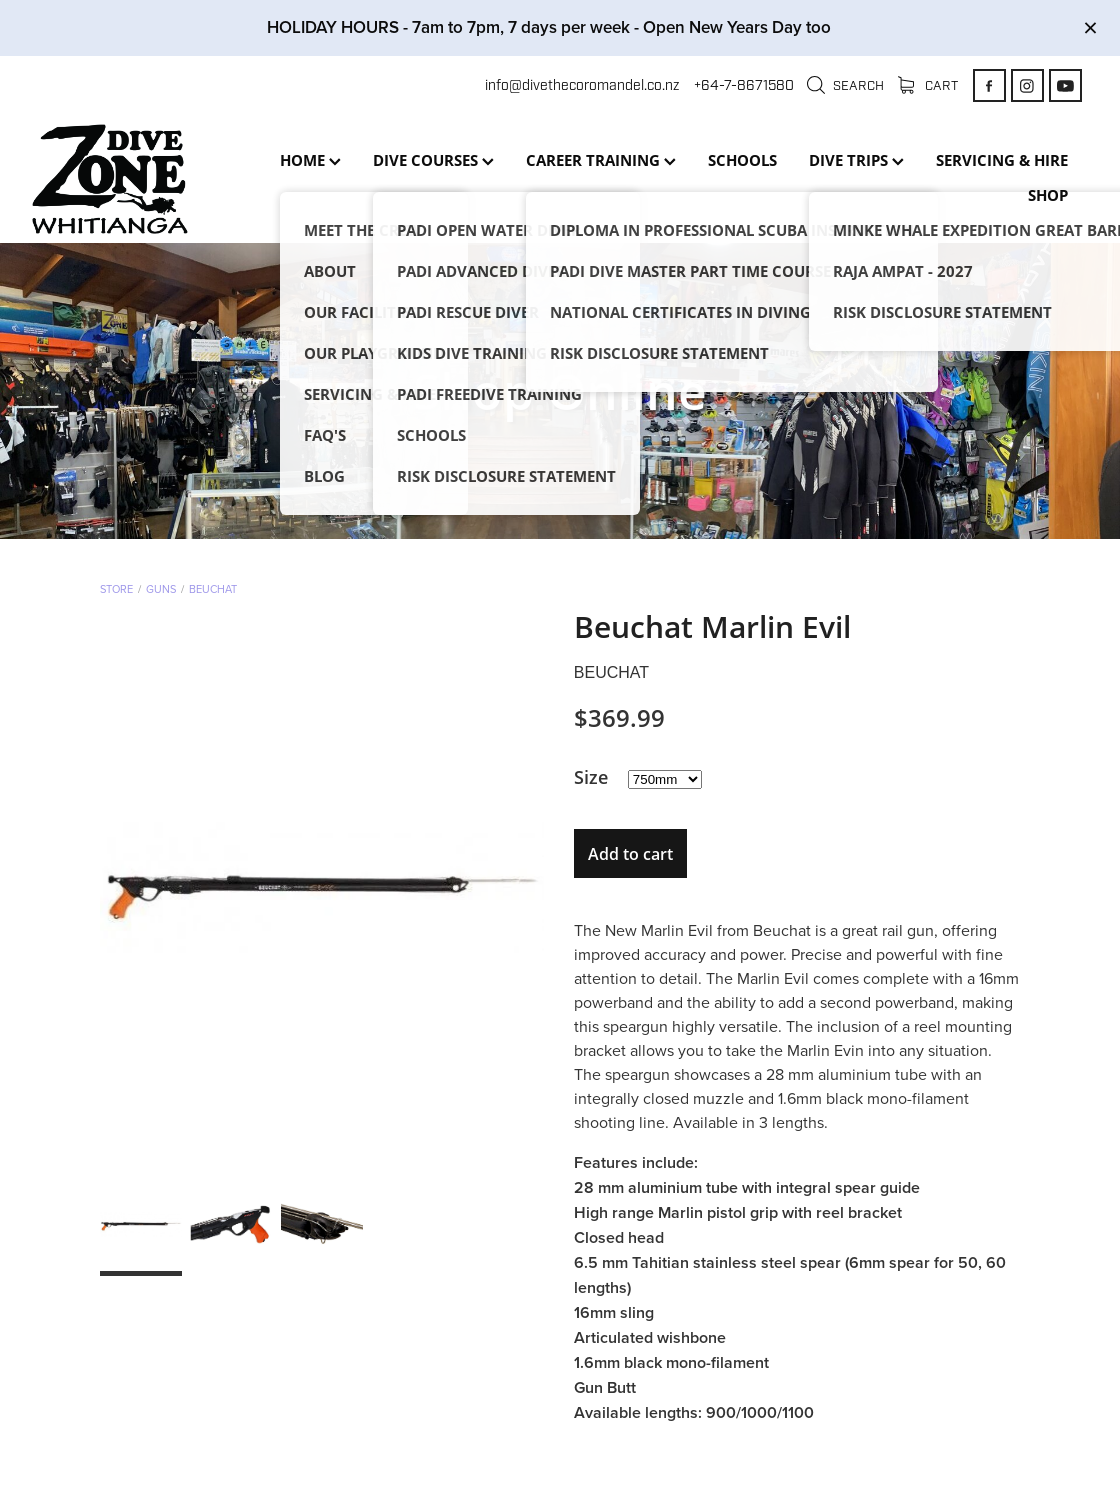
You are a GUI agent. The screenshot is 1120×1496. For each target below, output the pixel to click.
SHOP (1048, 195)
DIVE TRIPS (856, 160)
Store (116, 589)
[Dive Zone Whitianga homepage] (137, 179)
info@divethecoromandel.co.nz (582, 85)
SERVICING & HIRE (1002, 160)
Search (845, 86)
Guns (161, 589)
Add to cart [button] (630, 854)
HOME (310, 160)
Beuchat (213, 589)
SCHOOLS (742, 160)
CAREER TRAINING (601, 160)
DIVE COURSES (433, 160)
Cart (928, 86)
